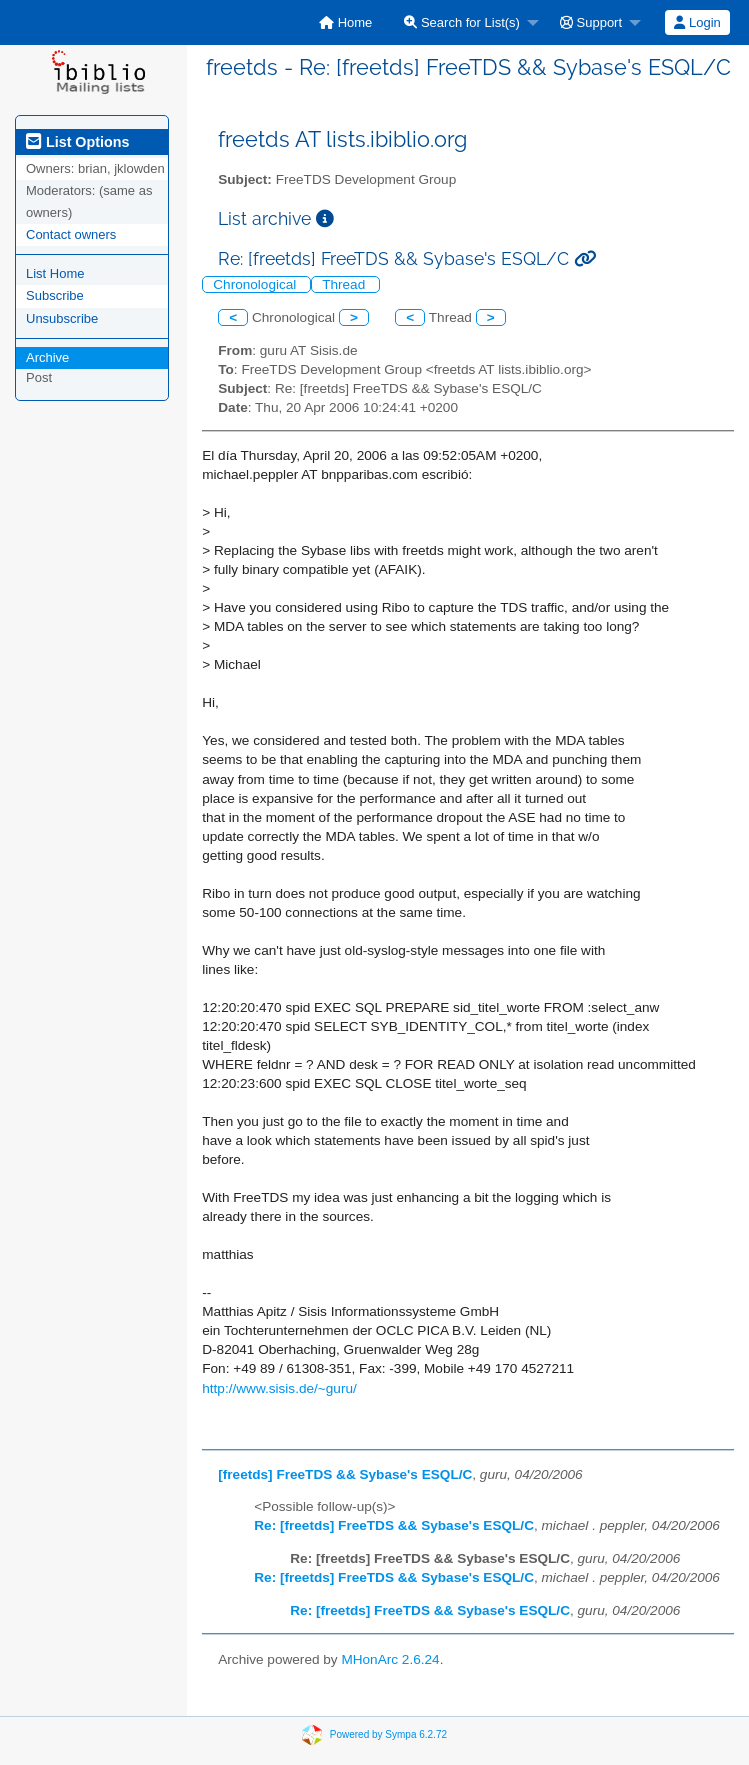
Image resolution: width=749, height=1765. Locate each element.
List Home (55, 273)
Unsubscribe (62, 318)
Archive (47, 357)
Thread (345, 284)
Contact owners (71, 234)
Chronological (256, 284)
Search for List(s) (462, 22)
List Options (77, 142)
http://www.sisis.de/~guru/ (279, 1388)
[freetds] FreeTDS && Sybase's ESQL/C (345, 1474)
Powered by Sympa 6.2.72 (388, 1734)
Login (697, 22)
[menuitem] (345, 22)
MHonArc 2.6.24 (390, 1659)
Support (591, 22)
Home (345, 22)
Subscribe (55, 295)
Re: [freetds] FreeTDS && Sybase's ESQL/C (394, 1525)
